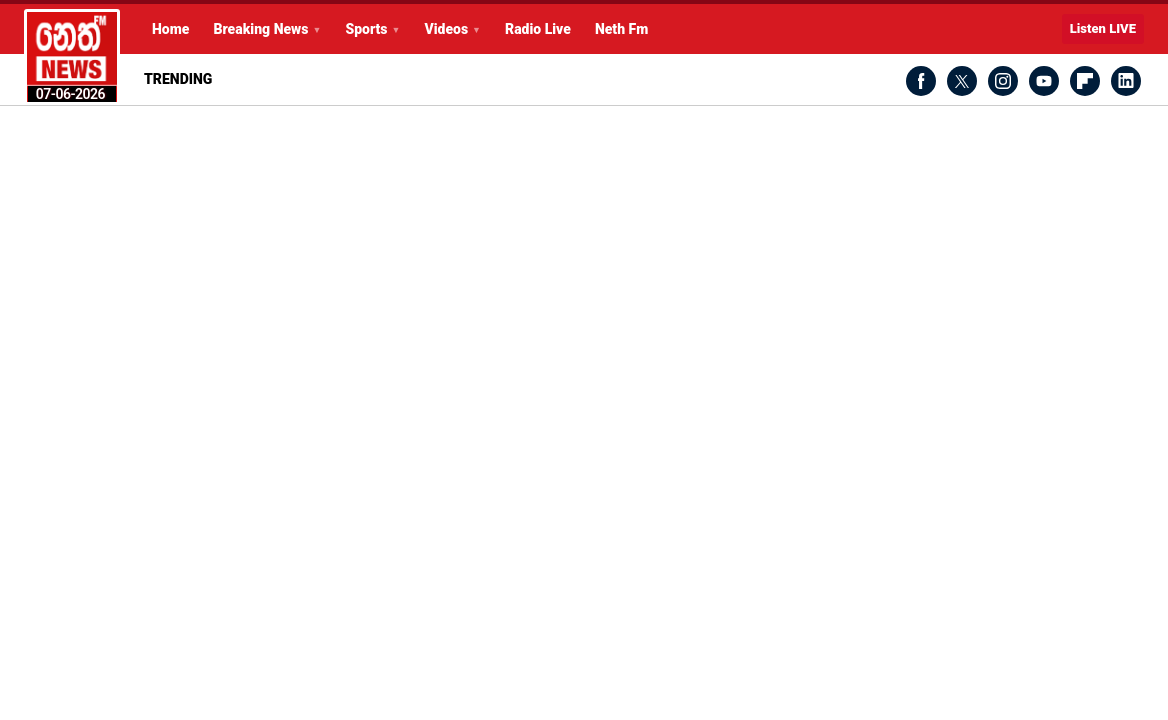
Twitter (962, 81)
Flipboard (1085, 81)
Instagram (1003, 81)
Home (170, 29)
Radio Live (538, 29)
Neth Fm (621, 29)
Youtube (1044, 81)
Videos (446, 29)
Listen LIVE (1103, 28)
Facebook (921, 81)
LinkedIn (1126, 81)
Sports (366, 29)
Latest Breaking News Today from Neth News (72, 57)
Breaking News (260, 29)
